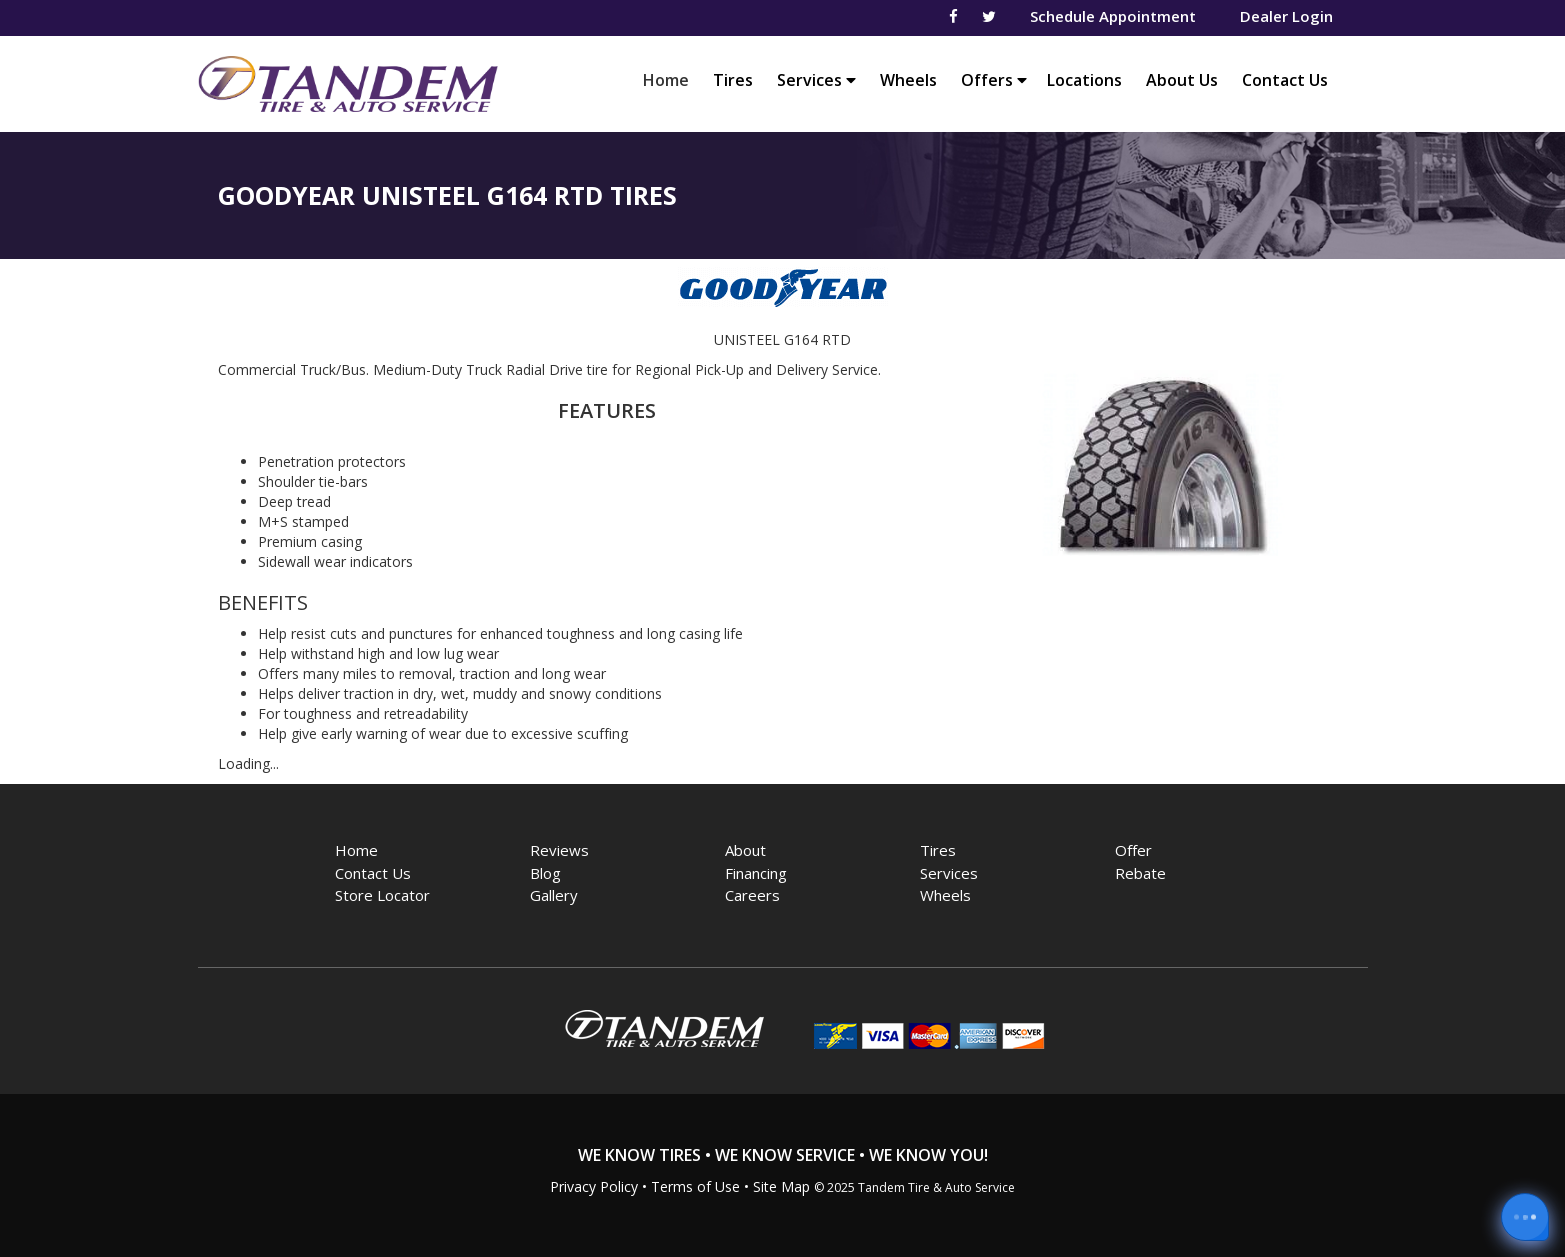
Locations (1084, 80)
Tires (733, 80)
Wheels (908, 80)
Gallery (554, 895)
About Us (1182, 80)
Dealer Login (1286, 16)
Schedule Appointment (1113, 16)
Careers (752, 895)
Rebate (1140, 873)
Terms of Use (695, 1186)
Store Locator (382, 895)
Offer (1133, 850)
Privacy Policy (594, 1186)
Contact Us (1285, 80)
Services (816, 80)
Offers (994, 80)
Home (671, 79)
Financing (756, 873)
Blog (545, 873)
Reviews (559, 850)
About (745, 850)
